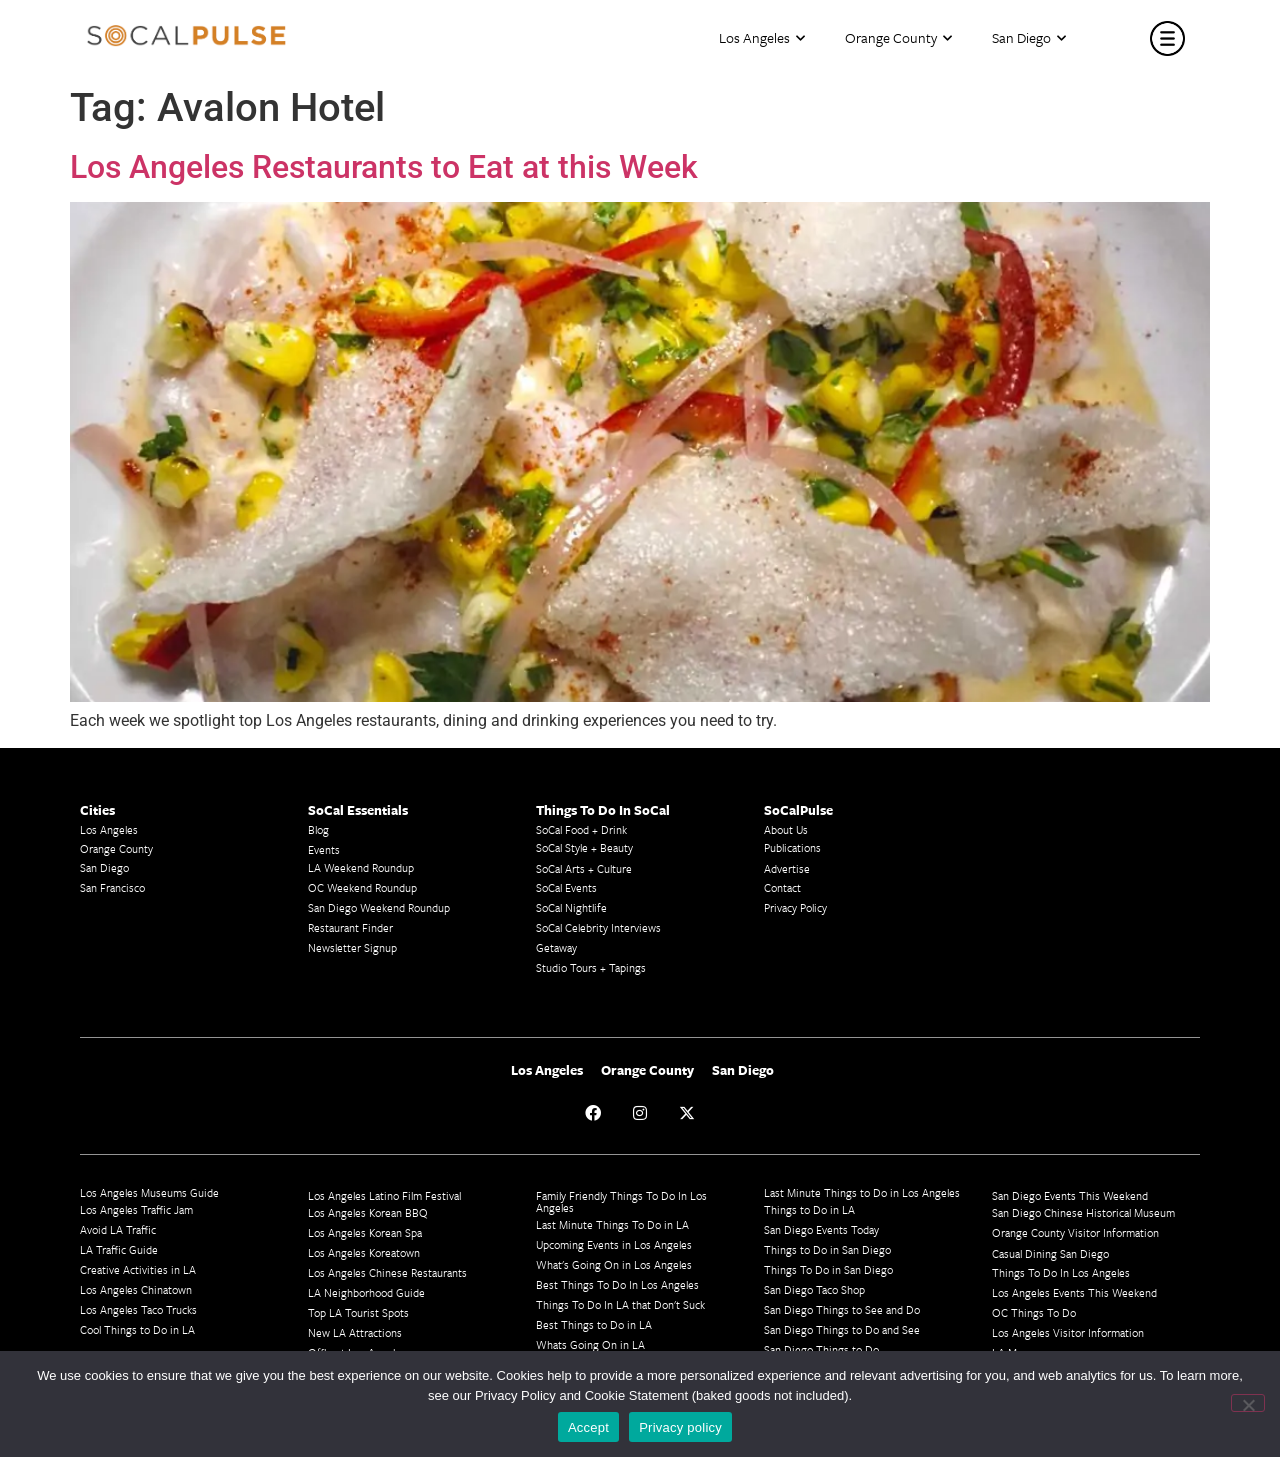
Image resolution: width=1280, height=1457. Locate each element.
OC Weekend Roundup (362, 887)
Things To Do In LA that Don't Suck (620, 1304)
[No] (1248, 1403)
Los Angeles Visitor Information (1068, 1332)
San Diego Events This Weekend (1070, 1195)
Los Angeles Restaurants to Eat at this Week (384, 167)
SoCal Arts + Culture (584, 868)
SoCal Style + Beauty (584, 847)
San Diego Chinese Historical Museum (1083, 1212)
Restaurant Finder (350, 927)
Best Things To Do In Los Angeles (617, 1284)
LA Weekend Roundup (361, 867)
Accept (588, 1427)
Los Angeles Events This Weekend (1074, 1292)
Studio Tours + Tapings (591, 967)
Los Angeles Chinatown (136, 1289)
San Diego (1029, 38)
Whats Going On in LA (590, 1344)
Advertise (787, 868)
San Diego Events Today (821, 1229)
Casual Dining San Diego (1050, 1253)
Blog (318, 829)
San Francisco (112, 887)
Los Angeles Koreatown (364, 1252)
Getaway (556, 947)
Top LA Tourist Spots (358, 1312)
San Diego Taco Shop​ (814, 1289)
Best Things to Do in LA (594, 1324)
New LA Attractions (355, 1332)
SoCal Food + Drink (581, 829)
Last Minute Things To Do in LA (612, 1224)
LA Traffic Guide (119, 1249)
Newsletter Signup (352, 947)
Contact (782, 887)
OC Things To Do (1034, 1312)
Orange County (898, 38)
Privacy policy (680, 1427)
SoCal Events (566, 887)
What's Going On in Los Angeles (614, 1264)
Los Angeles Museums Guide (149, 1192)
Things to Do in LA (809, 1209)
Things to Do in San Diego (827, 1249)
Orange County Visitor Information (1075, 1232)
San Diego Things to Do (821, 1349)
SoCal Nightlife (571, 907)
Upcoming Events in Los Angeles (614, 1244)
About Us (786, 829)
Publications (792, 847)
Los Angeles (762, 38)
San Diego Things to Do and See (842, 1329)
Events (324, 849)
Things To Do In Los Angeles (1061, 1272)
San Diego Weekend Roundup (379, 907)
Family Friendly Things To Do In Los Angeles (621, 1201)
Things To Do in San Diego (828, 1269)
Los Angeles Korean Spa (365, 1232)
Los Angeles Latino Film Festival (384, 1195)
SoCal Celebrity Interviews (598, 927)
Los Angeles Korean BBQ (368, 1212)
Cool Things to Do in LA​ (137, 1329)
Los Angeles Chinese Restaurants (387, 1272)
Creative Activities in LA (138, 1269)
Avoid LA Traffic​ (118, 1229)
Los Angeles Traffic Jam (136, 1209)
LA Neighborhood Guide (366, 1292)
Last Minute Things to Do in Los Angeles (862, 1192)
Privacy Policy (795, 907)
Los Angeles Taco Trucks (138, 1309)
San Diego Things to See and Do (842, 1309)
